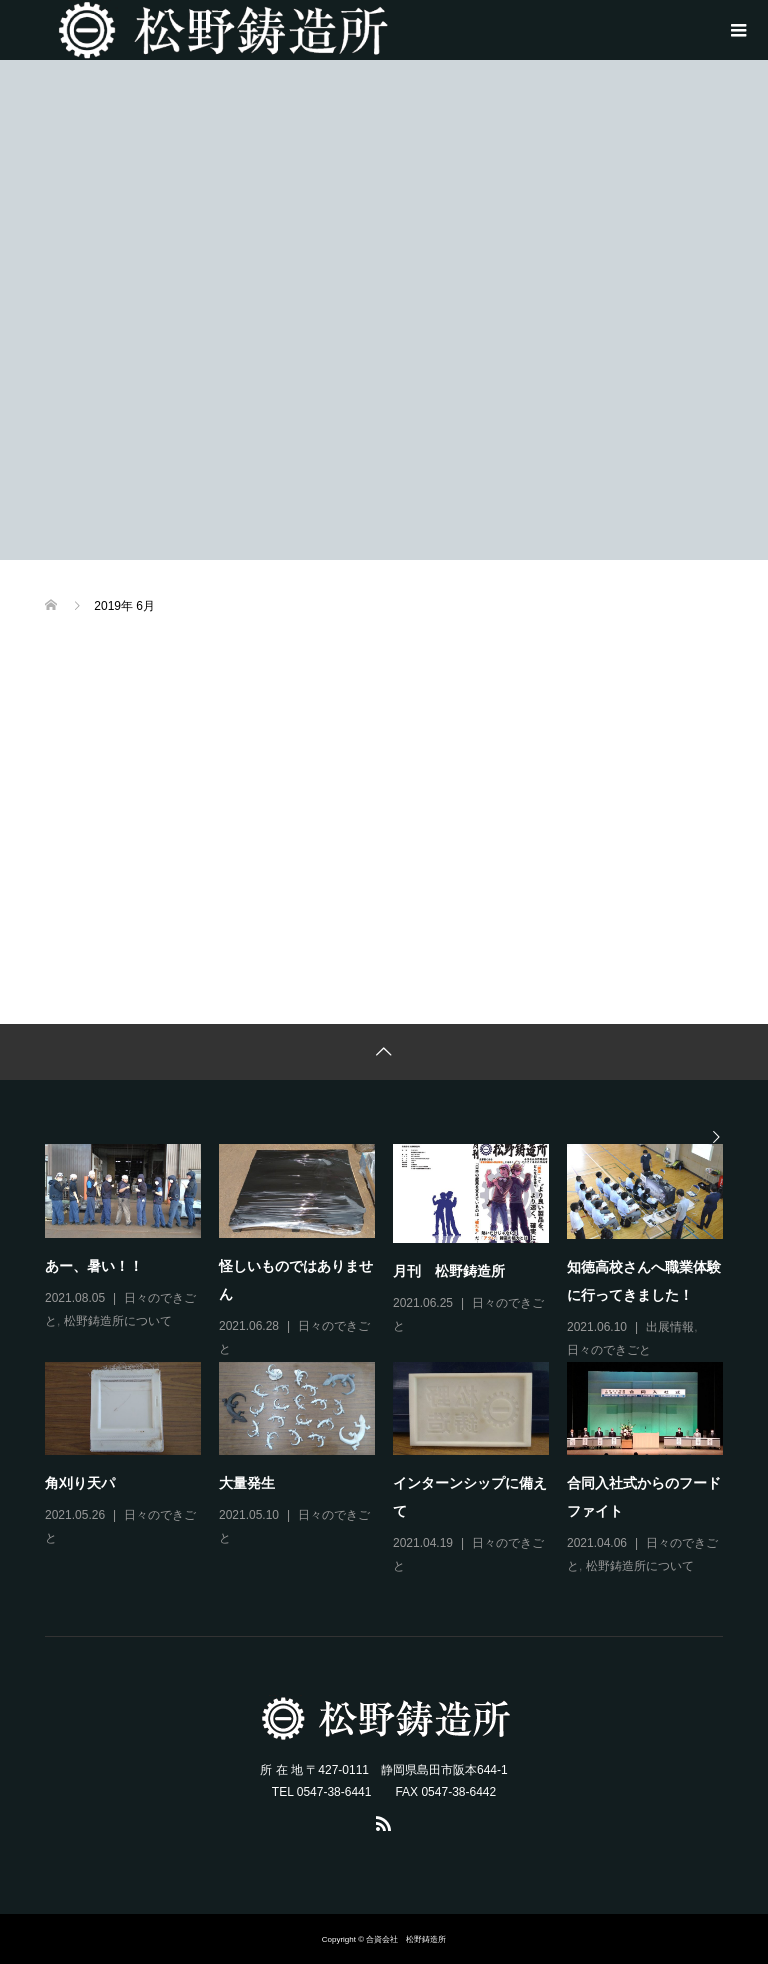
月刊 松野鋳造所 (449, 1271)
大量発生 (247, 1483)
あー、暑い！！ (94, 1266)
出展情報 (670, 1327)
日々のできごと (609, 1350)
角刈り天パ (80, 1483)
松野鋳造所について (118, 1321)
